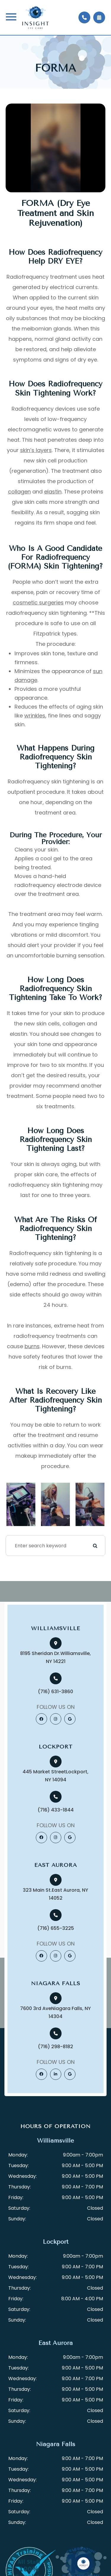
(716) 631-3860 (55, 1691)
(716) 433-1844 (56, 1809)
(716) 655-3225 (55, 1928)
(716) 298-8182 (55, 2046)
